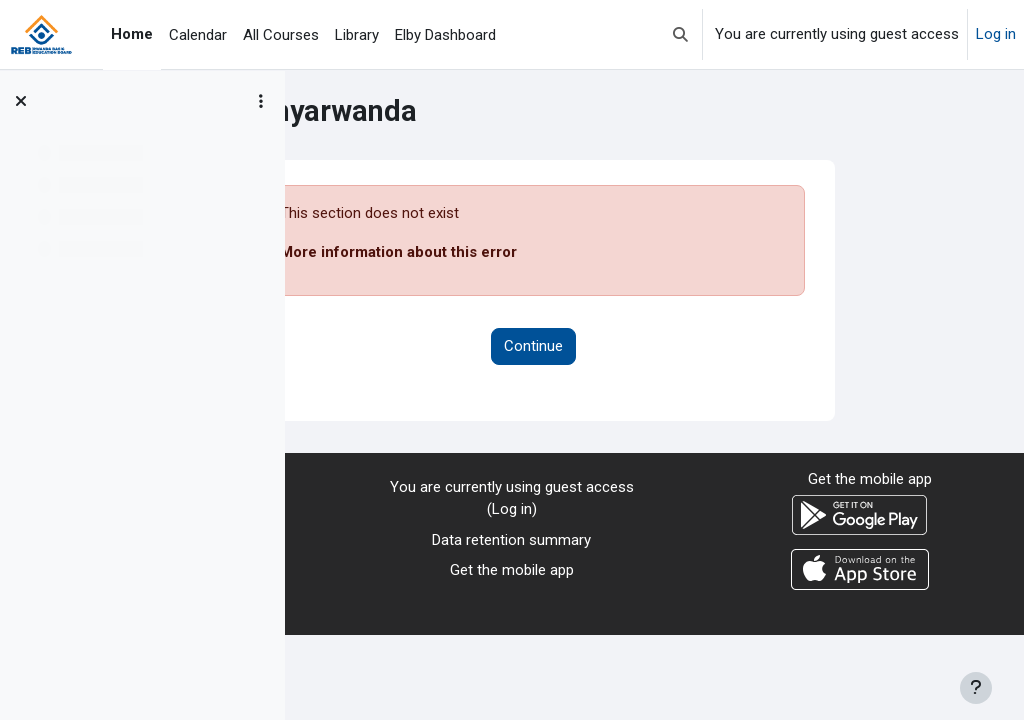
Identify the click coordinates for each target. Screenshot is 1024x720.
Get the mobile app (512, 570)
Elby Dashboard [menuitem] (445, 35)
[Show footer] (976, 688)
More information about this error (519, 252)
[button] (680, 34)
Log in (996, 34)
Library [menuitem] (357, 35)
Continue (654, 346)
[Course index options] (261, 101)
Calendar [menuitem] (198, 35)
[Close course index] (21, 101)
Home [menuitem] (132, 34)
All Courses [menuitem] (281, 35)
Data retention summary (511, 540)
